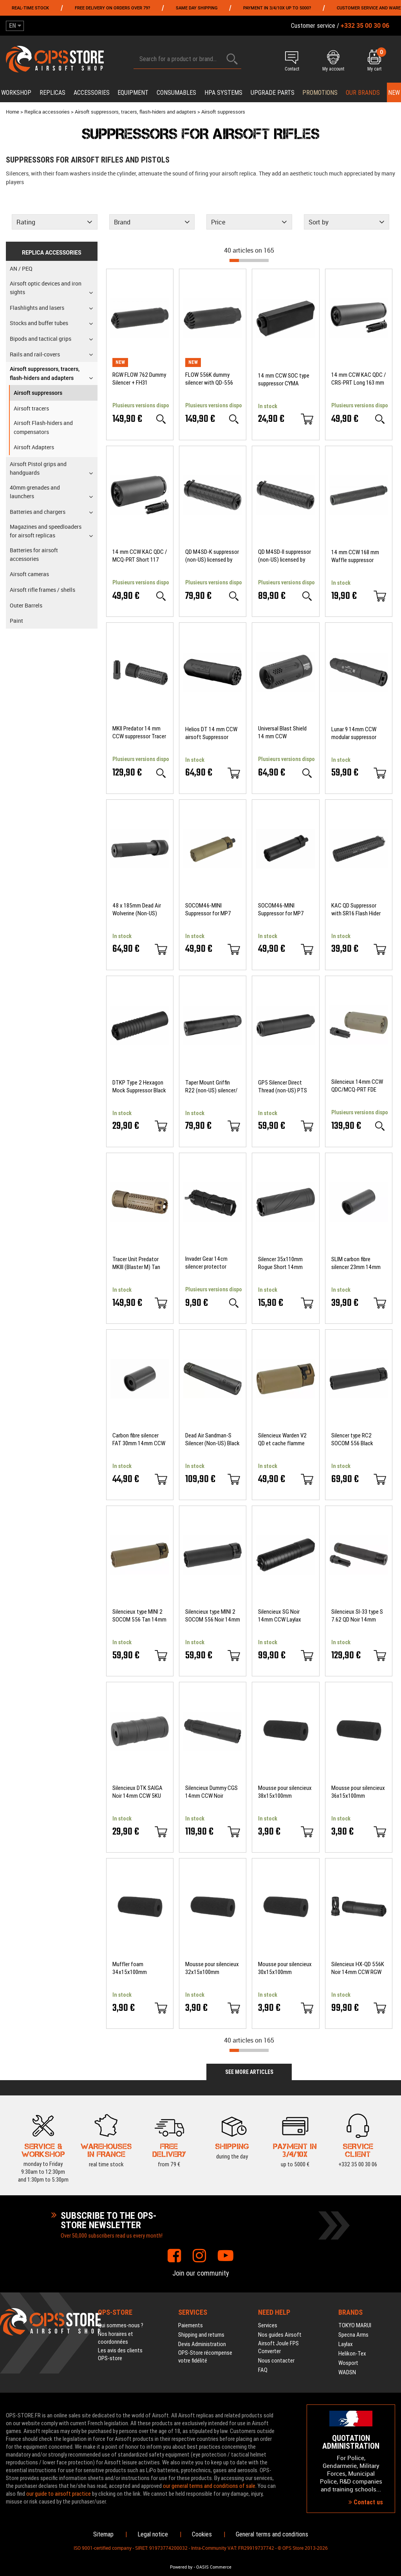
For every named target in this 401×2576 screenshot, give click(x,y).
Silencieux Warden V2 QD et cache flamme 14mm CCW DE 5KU (282, 1439)
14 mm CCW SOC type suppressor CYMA (283, 379)
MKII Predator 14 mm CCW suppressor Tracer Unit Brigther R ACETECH (139, 732)
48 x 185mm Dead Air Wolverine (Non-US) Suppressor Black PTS (137, 909)
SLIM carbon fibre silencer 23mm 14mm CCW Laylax (356, 1263)
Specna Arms (353, 2334)
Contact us (366, 2502)
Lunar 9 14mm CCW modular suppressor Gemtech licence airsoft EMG (353, 733)
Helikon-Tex (352, 2353)
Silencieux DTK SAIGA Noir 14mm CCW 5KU (137, 1791)
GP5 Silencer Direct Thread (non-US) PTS (282, 1086)
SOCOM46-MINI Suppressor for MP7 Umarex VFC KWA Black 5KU (285, 909)
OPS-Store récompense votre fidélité (205, 2356)
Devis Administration (202, 2344)
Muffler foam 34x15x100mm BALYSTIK (129, 1968)
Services (267, 2325)
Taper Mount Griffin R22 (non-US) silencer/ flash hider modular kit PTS (211, 1086)
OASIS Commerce (213, 2567)
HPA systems (223, 92)
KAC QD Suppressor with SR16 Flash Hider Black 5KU (356, 909)
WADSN (347, 2372)
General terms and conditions (272, 2534)
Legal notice (152, 2534)
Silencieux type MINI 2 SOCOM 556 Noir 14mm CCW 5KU (212, 1615)
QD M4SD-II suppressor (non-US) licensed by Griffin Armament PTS (284, 556)
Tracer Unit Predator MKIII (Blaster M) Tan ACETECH (136, 1263)
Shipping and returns (201, 2334)
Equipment (132, 92)
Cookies (202, 2534)
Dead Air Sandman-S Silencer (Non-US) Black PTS (212, 1439)
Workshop (16, 92)
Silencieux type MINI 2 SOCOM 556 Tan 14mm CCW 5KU (139, 1615)
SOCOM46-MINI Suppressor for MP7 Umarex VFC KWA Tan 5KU (210, 909)
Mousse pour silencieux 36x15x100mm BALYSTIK (358, 1792)
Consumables (176, 92)
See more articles (249, 2072)
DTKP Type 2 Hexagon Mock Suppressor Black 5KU (139, 1086)
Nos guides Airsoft (280, 2334)
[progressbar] (249, 260)
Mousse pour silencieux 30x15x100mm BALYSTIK (285, 1968)
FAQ (262, 2370)
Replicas (52, 92)
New (394, 92)
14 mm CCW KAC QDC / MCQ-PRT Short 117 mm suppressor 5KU (139, 556)
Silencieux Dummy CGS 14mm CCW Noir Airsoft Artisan (211, 1792)
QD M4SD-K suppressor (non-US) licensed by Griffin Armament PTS (212, 556)
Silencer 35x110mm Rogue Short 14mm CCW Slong (280, 1263)
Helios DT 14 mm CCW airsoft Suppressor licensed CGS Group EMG (211, 733)
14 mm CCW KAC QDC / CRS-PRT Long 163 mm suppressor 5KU (358, 379)
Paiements (190, 2325)
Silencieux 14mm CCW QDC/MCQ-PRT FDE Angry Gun (357, 1086)
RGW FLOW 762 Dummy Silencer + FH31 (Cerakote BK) (139, 379)
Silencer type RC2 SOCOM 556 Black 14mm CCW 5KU (352, 1439)
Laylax (345, 2344)
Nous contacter (276, 2360)
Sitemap (103, 2534)
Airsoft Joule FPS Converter (278, 2347)
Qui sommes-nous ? (120, 2325)
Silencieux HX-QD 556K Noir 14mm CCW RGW (357, 1968)
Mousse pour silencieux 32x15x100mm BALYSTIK (212, 1968)
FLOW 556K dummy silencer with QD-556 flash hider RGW (209, 379)
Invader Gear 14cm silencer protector (206, 1262)
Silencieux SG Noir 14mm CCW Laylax (279, 1615)
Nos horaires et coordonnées (115, 2337)
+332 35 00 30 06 (357, 2149)
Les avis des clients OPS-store (120, 2354)
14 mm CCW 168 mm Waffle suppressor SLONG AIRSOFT (355, 556)
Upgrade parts (272, 92)
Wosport (348, 2362)
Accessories (92, 92)
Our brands (363, 92)
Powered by (181, 2567)
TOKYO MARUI (354, 2325)
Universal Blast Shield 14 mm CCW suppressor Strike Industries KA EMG (282, 732)
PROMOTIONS (320, 92)
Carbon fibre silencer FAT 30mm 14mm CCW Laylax (138, 1439)
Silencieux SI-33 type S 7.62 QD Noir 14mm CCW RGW (357, 1615)
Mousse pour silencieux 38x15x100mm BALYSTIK (285, 1792)
